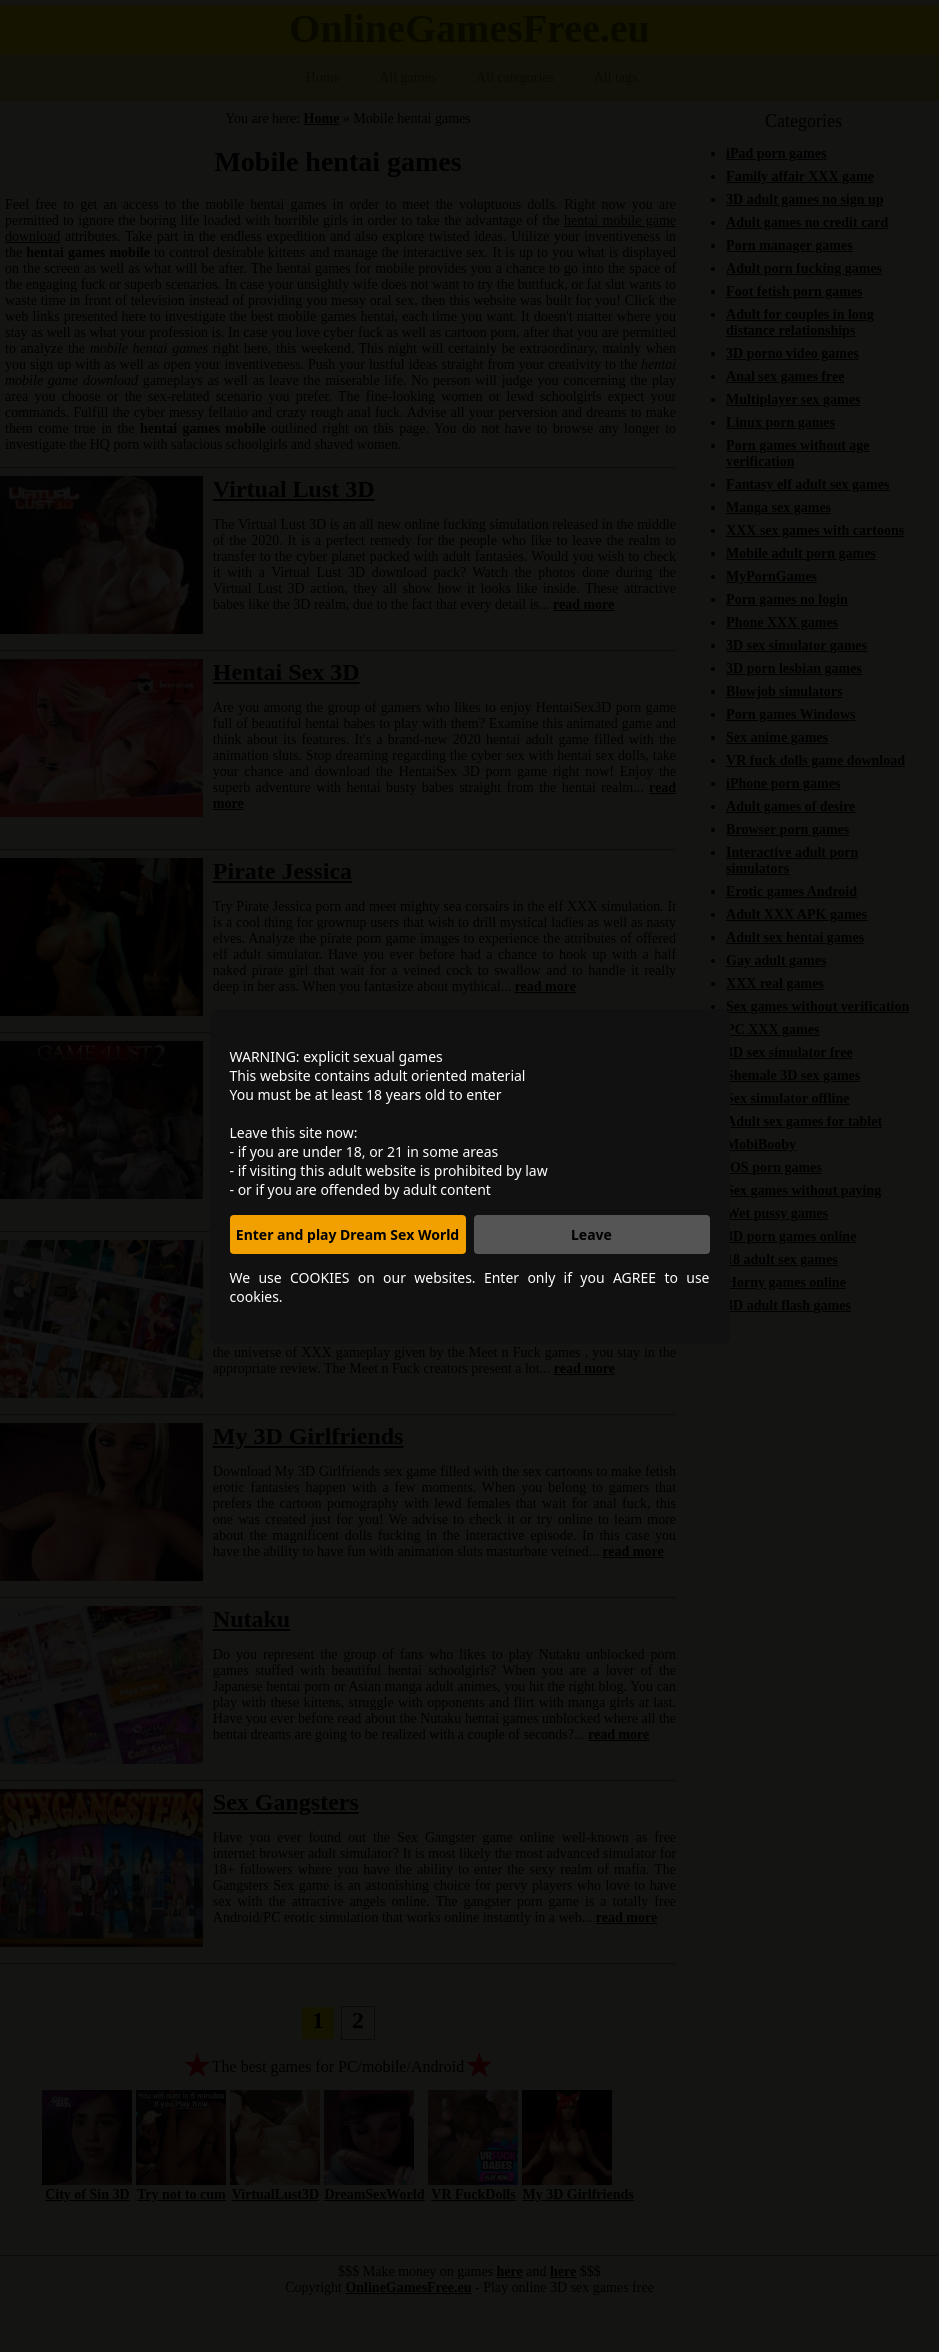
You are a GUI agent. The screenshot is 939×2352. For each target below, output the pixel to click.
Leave (591, 1234)
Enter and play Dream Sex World (347, 1234)
